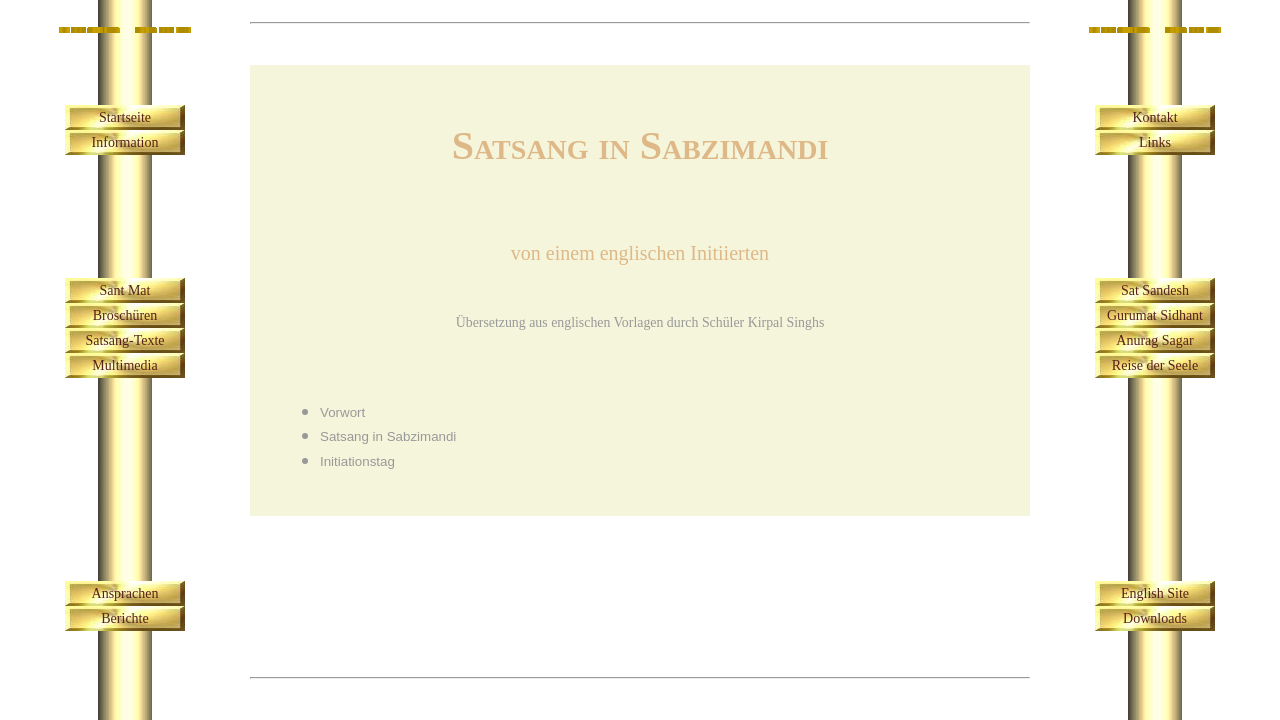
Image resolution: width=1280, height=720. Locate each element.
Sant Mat (125, 290)
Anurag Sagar (1154, 340)
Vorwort (342, 412)
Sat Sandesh (1155, 290)
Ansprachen (125, 593)
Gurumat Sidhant (1155, 315)
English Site (1155, 593)
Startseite (125, 117)
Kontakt (1154, 117)
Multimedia (124, 365)
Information (125, 142)
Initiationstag (357, 461)
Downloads (1155, 618)
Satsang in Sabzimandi (388, 436)
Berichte (124, 618)
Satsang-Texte (124, 340)
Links (1155, 142)
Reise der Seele (1155, 365)
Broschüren (125, 315)
